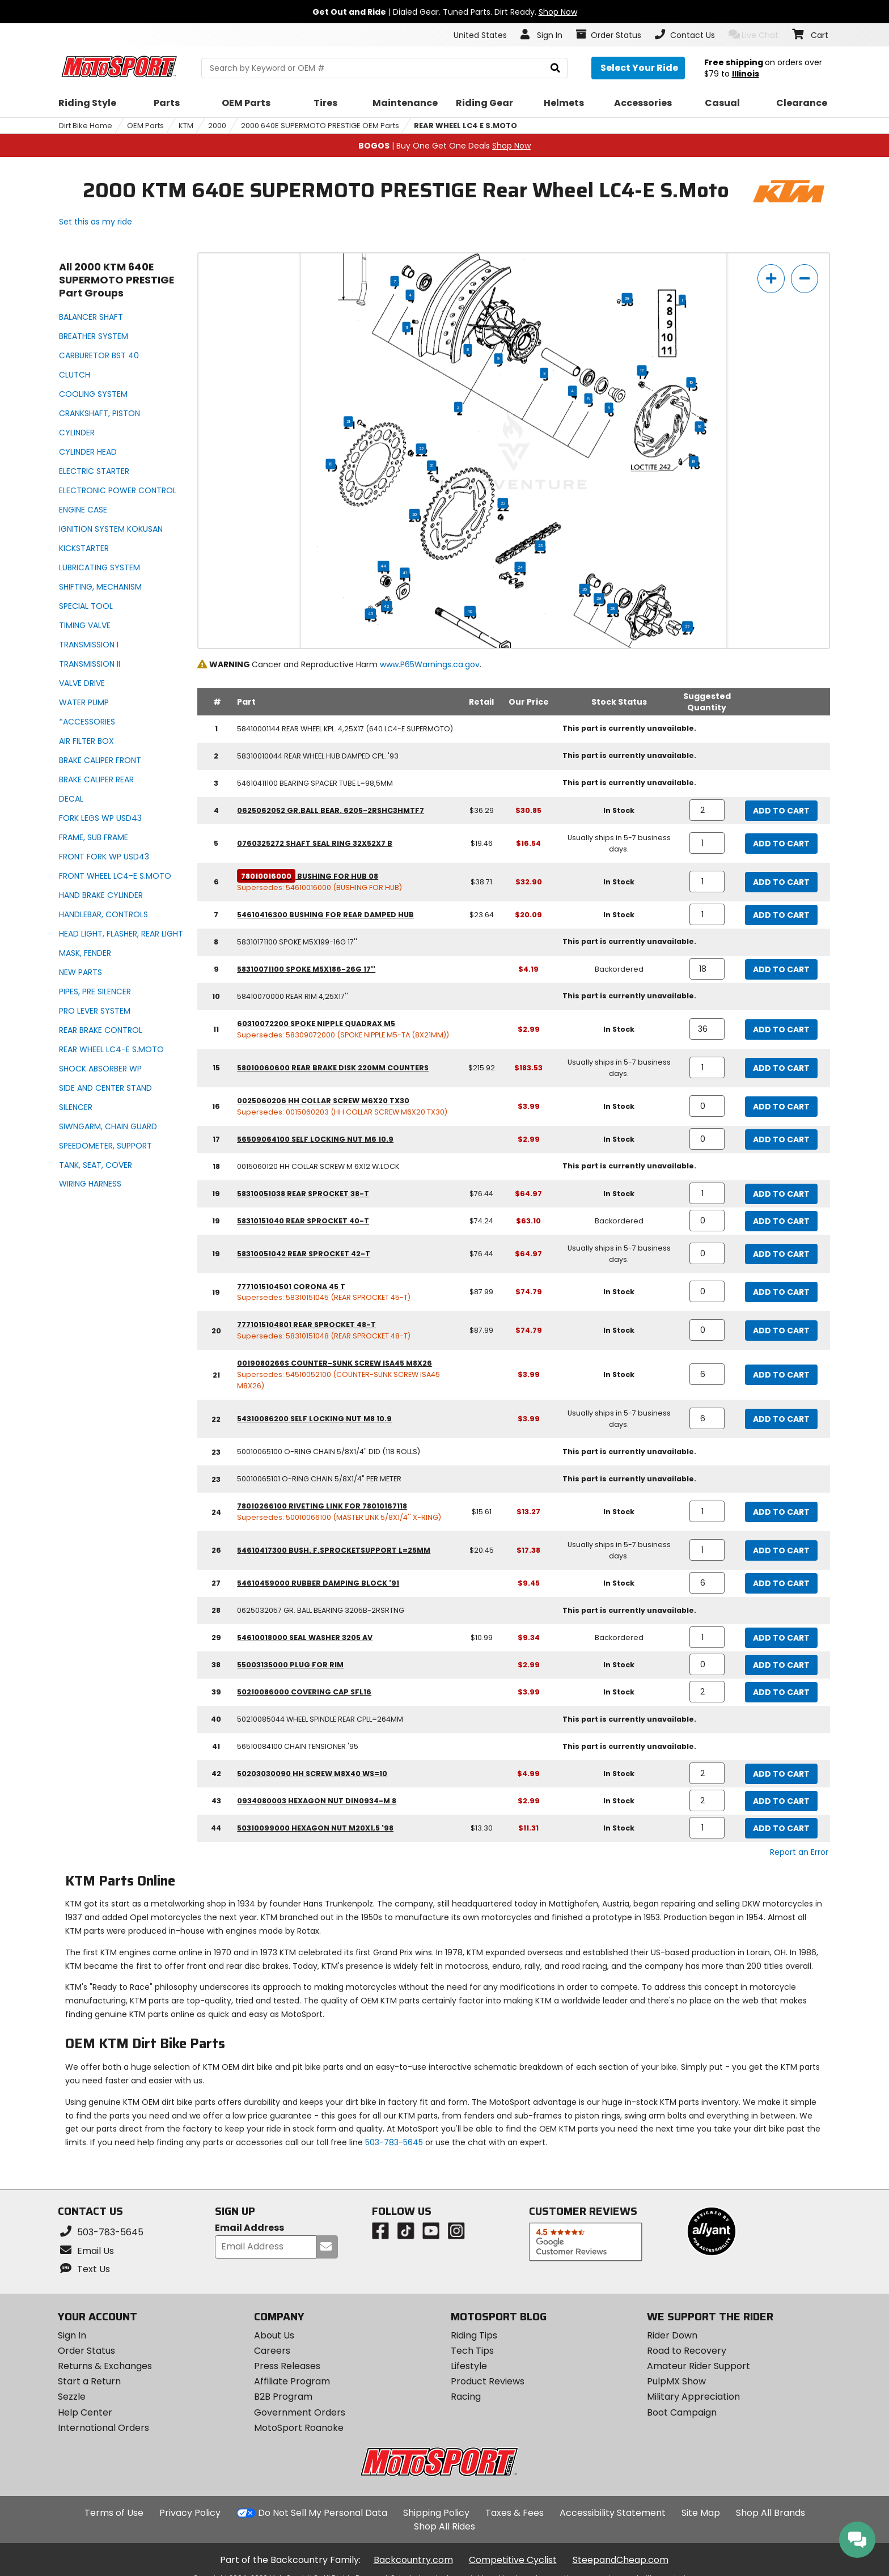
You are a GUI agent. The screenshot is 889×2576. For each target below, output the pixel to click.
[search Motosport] (384, 68)
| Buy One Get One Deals (444, 145)
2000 (217, 125)
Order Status (86, 2350)
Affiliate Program (292, 2381)
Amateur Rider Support (698, 2365)
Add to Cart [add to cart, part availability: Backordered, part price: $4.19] (781, 969)
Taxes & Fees (514, 2512)
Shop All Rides (444, 2526)
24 (520, 567)
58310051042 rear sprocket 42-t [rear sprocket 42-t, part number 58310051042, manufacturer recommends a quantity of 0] (303, 1254)
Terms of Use (113, 2512)
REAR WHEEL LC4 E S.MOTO (465, 125)
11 (406, 327)
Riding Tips (474, 2335)
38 (627, 298)
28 (612, 609)
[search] (555, 68)
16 (700, 427)
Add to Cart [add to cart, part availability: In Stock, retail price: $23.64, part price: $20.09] (781, 915)
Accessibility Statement (613, 2512)
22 (421, 449)
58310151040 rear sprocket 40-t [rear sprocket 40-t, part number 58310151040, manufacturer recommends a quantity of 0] (303, 1221)
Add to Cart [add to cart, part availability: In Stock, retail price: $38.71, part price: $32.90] (781, 882)
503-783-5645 (394, 2142)
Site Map (700, 2512)
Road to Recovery (686, 2350)
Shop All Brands (770, 2512)
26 (584, 589)
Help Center (85, 2412)
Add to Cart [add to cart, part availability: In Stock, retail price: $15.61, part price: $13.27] (781, 1512)
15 (691, 382)
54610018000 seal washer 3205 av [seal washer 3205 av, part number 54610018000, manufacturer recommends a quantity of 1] (304, 1637)
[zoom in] (771, 278)
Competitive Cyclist (513, 2559)
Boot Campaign (682, 2412)
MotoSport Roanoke (299, 2427)
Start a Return (89, 2381)
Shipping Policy (436, 2512)
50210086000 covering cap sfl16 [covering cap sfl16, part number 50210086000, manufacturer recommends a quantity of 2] (304, 1692)
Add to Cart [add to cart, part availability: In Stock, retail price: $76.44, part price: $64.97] (781, 1194)
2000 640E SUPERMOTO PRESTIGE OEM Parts (320, 125)
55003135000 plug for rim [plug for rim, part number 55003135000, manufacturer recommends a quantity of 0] (290, 1665)
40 (470, 611)
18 (694, 461)
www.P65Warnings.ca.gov (430, 664)
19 (331, 464)
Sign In (72, 2335)
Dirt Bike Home (85, 125)
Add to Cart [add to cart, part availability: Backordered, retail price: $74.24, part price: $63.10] (781, 1221)
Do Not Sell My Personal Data (322, 2513)
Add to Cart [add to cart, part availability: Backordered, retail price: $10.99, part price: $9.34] (781, 1637)
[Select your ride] (638, 68)
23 (540, 546)
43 (370, 614)
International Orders (103, 2427)
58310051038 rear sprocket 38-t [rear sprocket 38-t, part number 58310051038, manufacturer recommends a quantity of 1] (303, 1193)
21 (348, 422)
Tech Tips (472, 2350)
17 (642, 371)
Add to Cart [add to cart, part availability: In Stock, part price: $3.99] (781, 1106)
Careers (272, 2350)
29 (599, 598)
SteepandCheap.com (620, 2559)
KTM (186, 125)
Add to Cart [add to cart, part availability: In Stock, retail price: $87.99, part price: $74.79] (781, 1292)
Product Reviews (487, 2381)
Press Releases (287, 2365)
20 (414, 514)
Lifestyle (469, 2365)
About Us (274, 2335)
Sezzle (72, 2396)
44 (383, 566)
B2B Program (283, 2396)
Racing (466, 2396)
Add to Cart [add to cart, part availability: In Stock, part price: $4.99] (781, 1774)
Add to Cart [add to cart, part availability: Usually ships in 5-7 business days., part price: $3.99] (781, 1419)
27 (687, 626)
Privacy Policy (190, 2512)
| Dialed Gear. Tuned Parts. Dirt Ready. (444, 12)
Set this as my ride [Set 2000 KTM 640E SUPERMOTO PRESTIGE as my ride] (95, 221)
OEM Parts (145, 125)
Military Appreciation (693, 2396)
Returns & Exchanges (105, 2365)
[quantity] (707, 810)
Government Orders (299, 2412)
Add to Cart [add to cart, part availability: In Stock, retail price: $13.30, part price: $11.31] (781, 1828)
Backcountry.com (413, 2559)
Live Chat (754, 35)
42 (386, 606)
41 (405, 573)
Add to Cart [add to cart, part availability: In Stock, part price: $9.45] (781, 1583)
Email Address (249, 2228)
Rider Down (672, 2335)
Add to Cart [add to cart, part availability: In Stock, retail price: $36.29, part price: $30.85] (781, 810)
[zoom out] (804, 278)
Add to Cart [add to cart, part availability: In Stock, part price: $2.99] (781, 1029)
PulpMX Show (676, 2381)
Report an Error (799, 1852)
